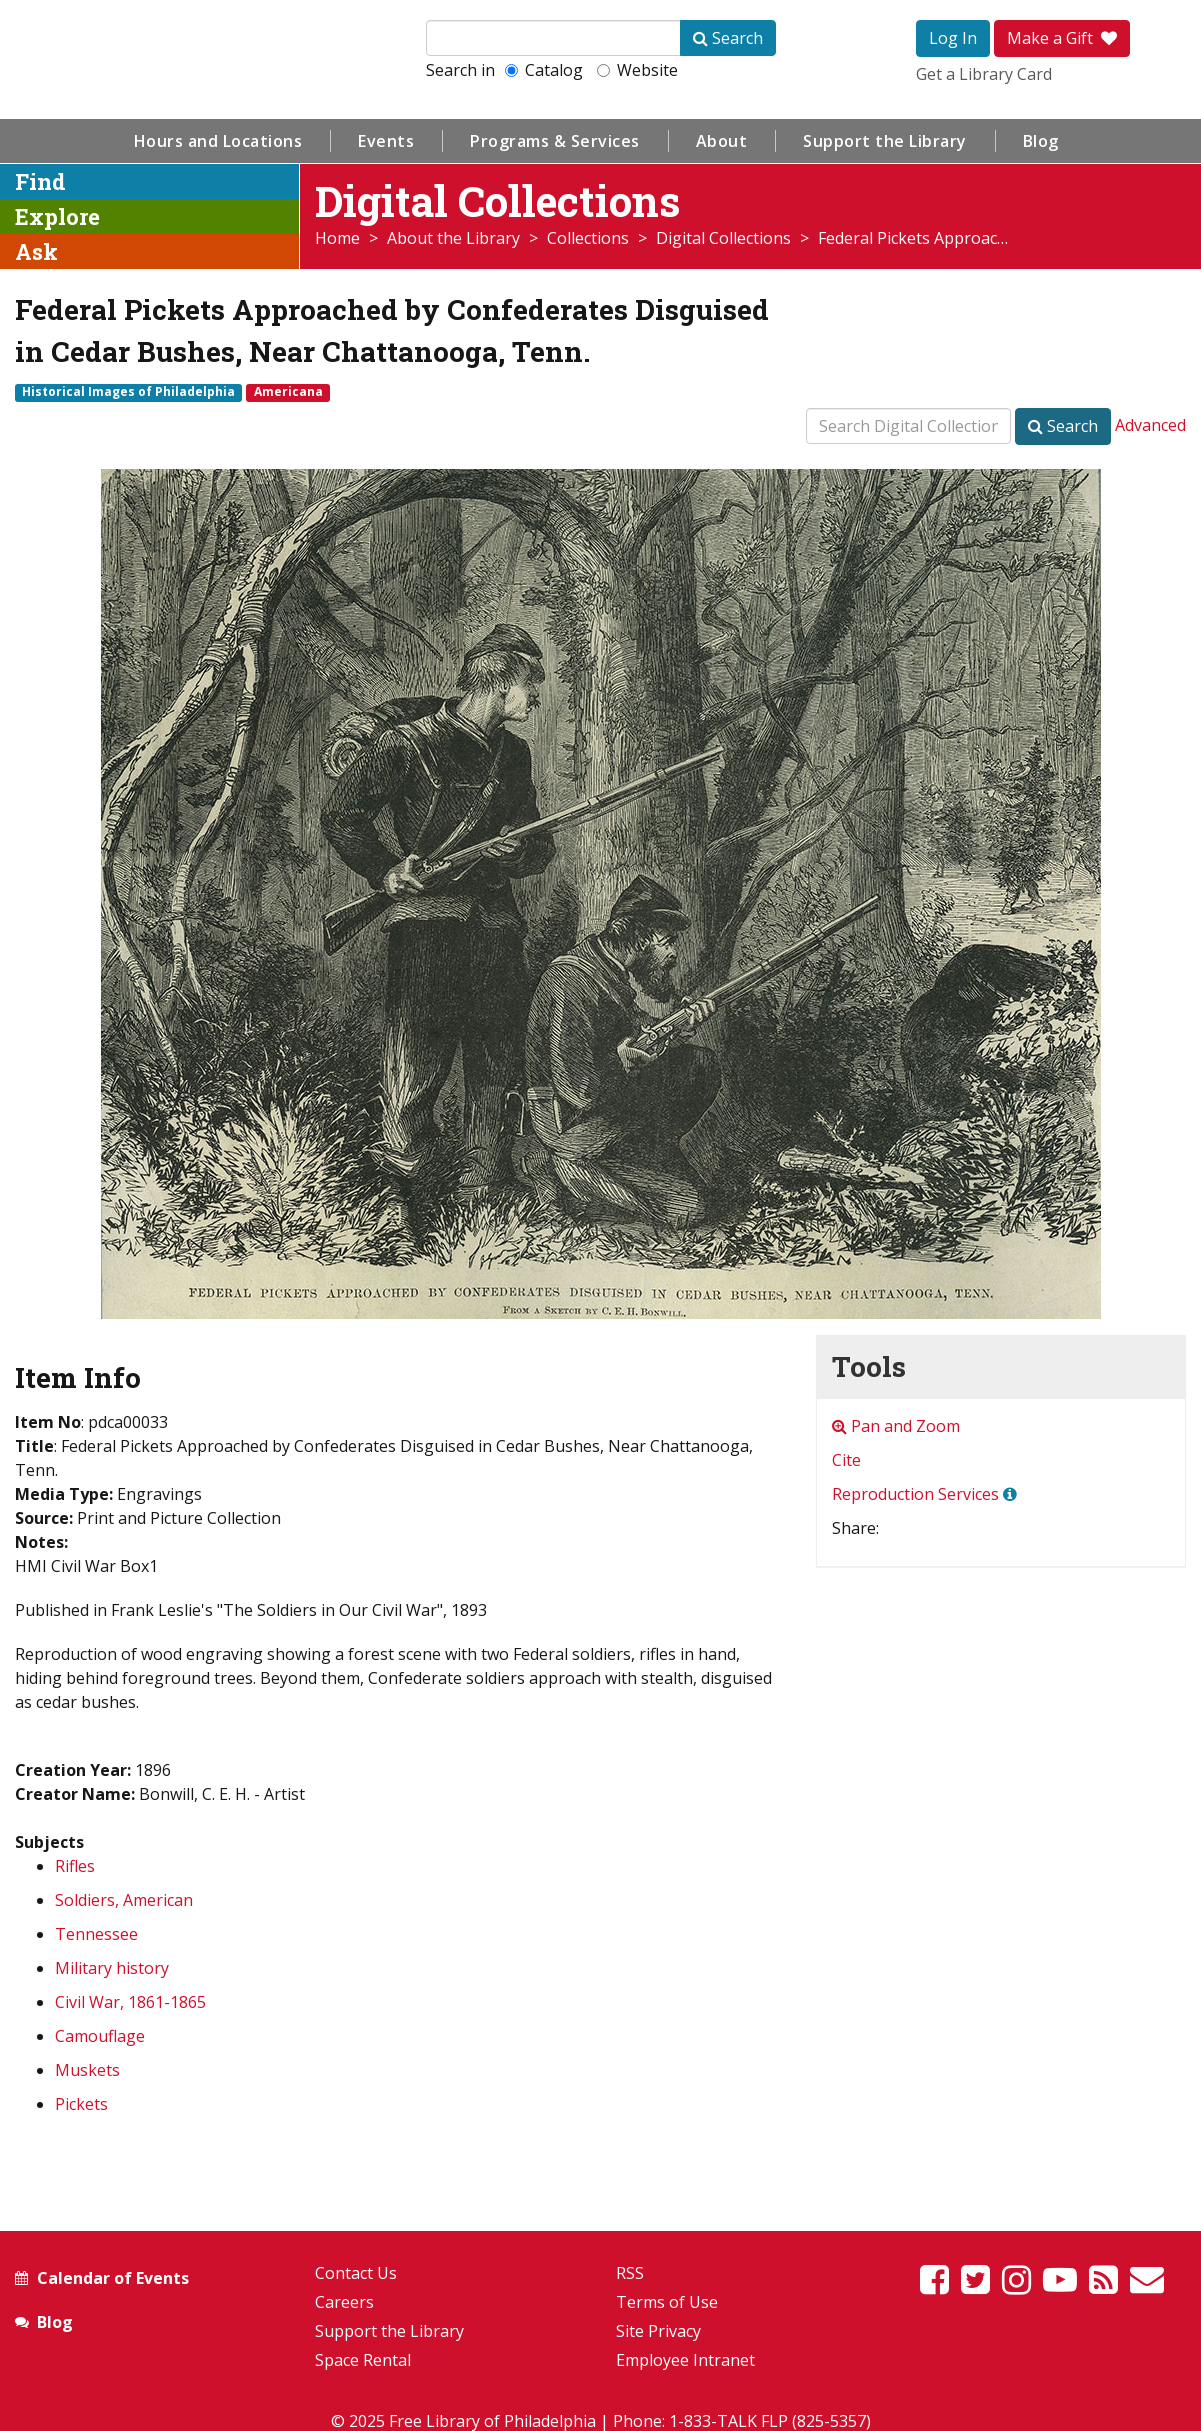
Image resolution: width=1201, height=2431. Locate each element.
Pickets (81, 2104)
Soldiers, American (124, 1900)
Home (337, 238)
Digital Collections (723, 238)
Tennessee (96, 1934)
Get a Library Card (984, 74)
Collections (588, 238)
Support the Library (885, 141)
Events (386, 141)
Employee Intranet (685, 2360)
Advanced (1150, 425)
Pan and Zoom (896, 1426)
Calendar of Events (113, 2278)
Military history (112, 1968)
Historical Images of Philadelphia (128, 392)
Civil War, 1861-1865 (130, 2002)
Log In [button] (953, 38)
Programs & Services (555, 141)
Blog (1041, 141)
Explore (57, 216)
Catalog (544, 70)
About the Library (453, 238)
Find (40, 181)
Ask (36, 251)
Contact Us (356, 2273)
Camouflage (100, 2036)
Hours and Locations (218, 141)
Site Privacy (658, 2331)
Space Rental (363, 2360)
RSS (630, 2273)
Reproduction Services (915, 1494)
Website (637, 70)
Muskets (87, 2070)
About (722, 141)
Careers (344, 2302)
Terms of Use (667, 2302)
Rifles (75, 1866)
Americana (288, 392)
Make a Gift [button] (1062, 38)
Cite (846, 1460)
